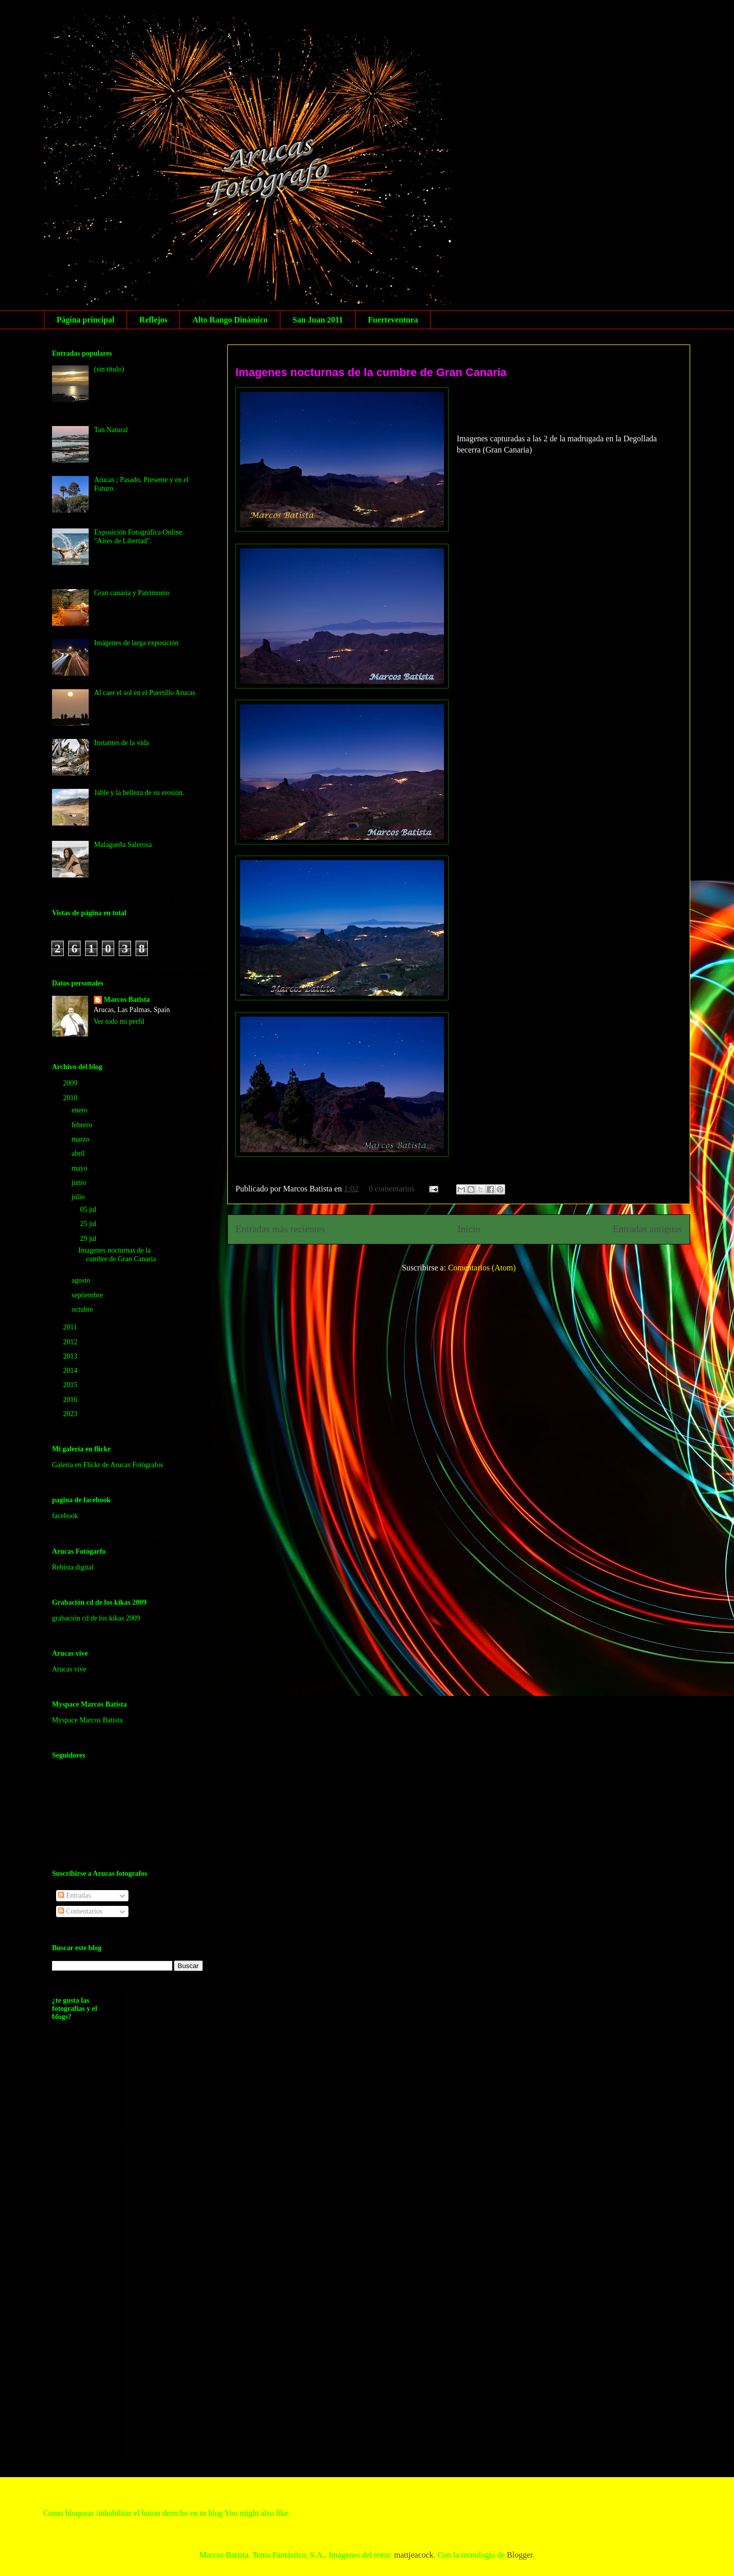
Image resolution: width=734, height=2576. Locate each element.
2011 (71, 1327)
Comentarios (80, 1911)
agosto (81, 1280)
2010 (71, 1098)
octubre (82, 1309)
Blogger (520, 2555)
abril (78, 1153)
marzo (81, 1139)
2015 (71, 1385)
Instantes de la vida (121, 743)
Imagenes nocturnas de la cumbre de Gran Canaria (371, 372)
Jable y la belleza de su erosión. (139, 792)
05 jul (89, 1209)
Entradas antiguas (647, 1229)
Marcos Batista (127, 999)
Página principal (85, 319)
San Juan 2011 (318, 319)
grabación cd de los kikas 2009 (96, 1618)
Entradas (74, 1895)
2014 (71, 1370)
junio (79, 1182)
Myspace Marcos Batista (87, 1720)
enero (80, 1110)
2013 (71, 1356)
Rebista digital (72, 1567)
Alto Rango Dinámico (230, 319)
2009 (71, 1083)
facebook (65, 1516)
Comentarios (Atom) (482, 1267)
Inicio (469, 1229)
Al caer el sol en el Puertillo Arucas (145, 693)
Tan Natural (111, 430)
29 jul (89, 1238)
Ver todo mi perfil (119, 1021)
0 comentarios (391, 1188)
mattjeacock (413, 2555)
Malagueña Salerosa (123, 844)
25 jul (89, 1224)
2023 (71, 1414)
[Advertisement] (93, 2298)
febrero (82, 1125)
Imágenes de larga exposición (136, 643)
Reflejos (153, 319)
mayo (80, 1168)
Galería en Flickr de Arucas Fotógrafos (107, 1465)
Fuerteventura (393, 319)
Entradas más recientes (280, 1229)
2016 (71, 1399)
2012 (71, 1342)
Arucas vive (69, 1669)
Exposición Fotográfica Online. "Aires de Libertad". (139, 536)
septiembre (87, 1295)
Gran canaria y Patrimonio (132, 593)
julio (78, 1197)
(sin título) (109, 369)
